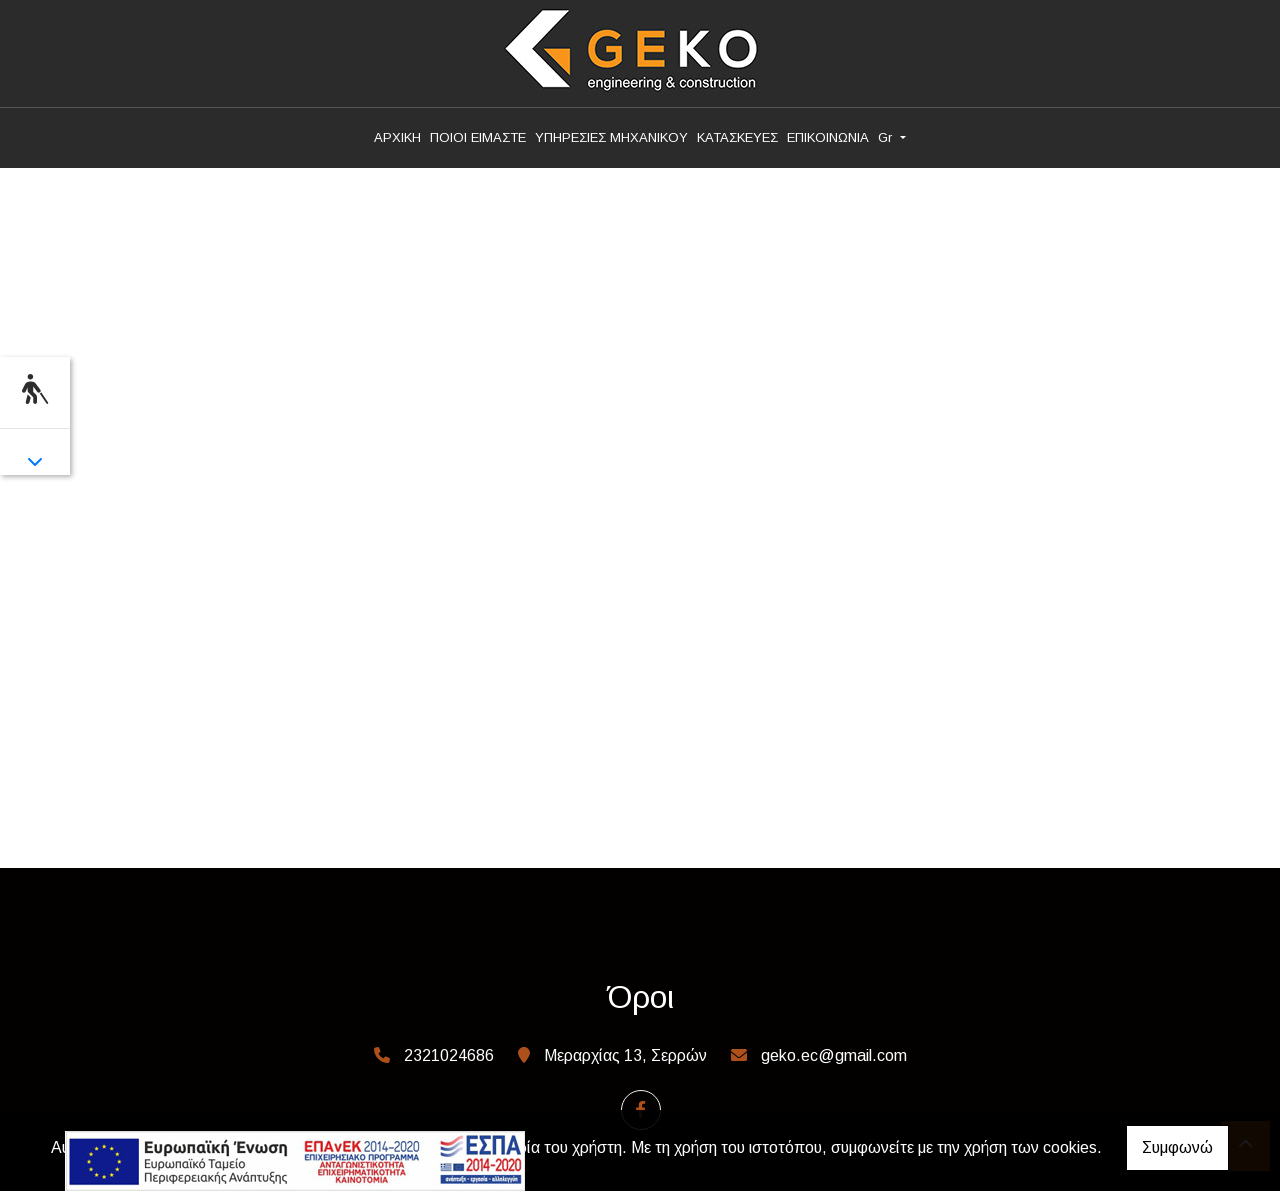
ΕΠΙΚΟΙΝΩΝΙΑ (828, 137)
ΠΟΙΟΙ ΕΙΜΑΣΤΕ (478, 137)
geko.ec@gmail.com (834, 1055)
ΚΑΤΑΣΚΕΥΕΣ (737, 137)
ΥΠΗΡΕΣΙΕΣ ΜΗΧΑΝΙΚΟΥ (611, 137)
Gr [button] (887, 137)
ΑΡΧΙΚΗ (397, 137)
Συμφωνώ (1177, 1147)
